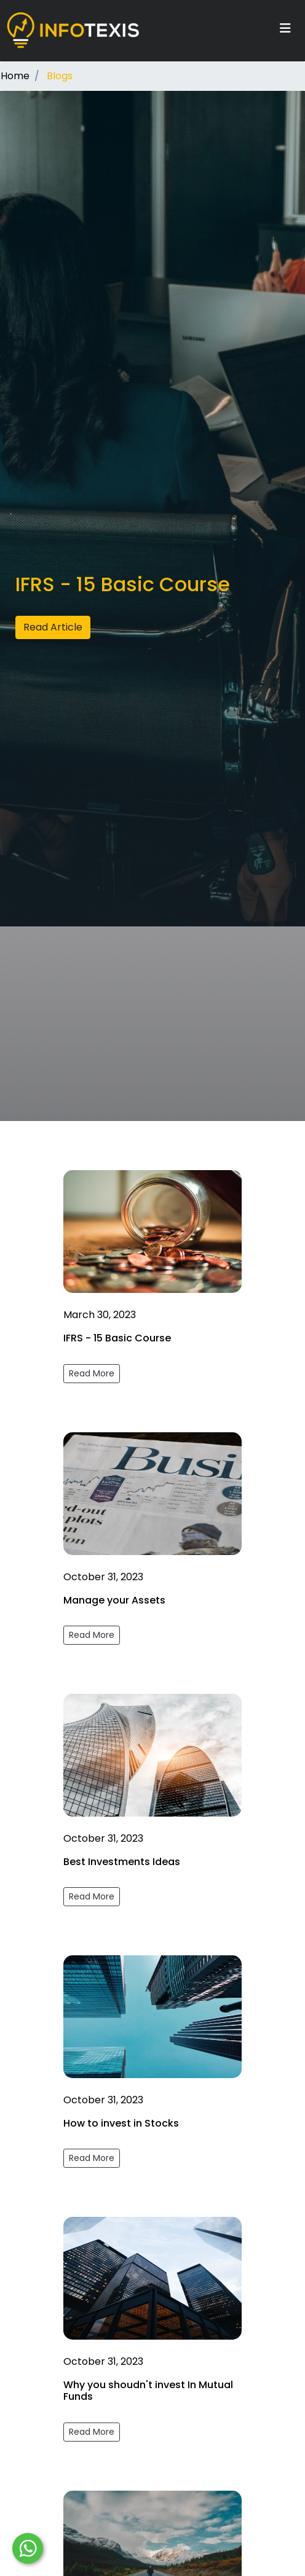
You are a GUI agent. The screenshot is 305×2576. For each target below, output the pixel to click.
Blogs (60, 76)
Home (15, 76)
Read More (91, 1373)
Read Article (52, 627)
